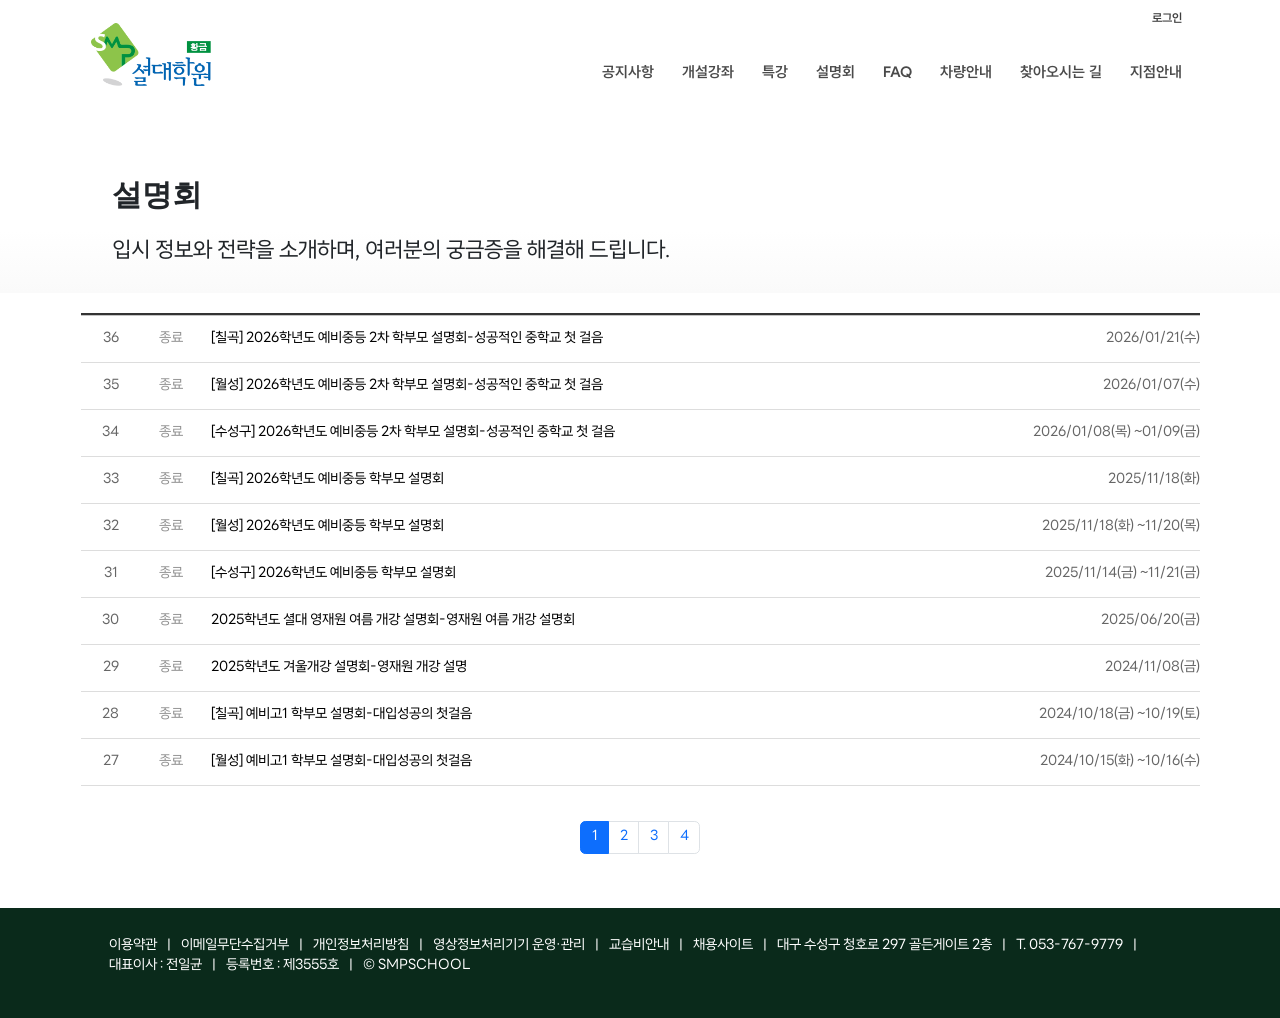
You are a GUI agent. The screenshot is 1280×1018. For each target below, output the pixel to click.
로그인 (1167, 18)
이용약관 (133, 945)
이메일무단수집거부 (235, 945)
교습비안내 (639, 945)
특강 (775, 72)
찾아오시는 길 (1061, 72)
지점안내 (1156, 72)
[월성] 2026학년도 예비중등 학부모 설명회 (327, 526)
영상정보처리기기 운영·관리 (509, 945)
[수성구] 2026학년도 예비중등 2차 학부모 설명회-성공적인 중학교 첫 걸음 (413, 432)
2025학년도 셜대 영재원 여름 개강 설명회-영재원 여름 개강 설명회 (393, 620)
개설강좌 (708, 72)
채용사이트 (723, 945)
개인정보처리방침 (361, 945)
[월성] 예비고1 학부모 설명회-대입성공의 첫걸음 (341, 761)
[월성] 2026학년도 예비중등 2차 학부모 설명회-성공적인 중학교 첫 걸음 (407, 385)
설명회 (835, 72)
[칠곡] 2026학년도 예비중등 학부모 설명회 (327, 479)
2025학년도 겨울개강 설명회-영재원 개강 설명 (339, 667)
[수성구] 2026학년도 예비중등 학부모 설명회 (333, 573)
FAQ (897, 72)
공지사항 (628, 72)
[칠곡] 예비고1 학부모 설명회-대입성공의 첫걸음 (341, 714)
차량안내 (966, 72)
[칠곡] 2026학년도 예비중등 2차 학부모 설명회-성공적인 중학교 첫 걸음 (407, 338)
